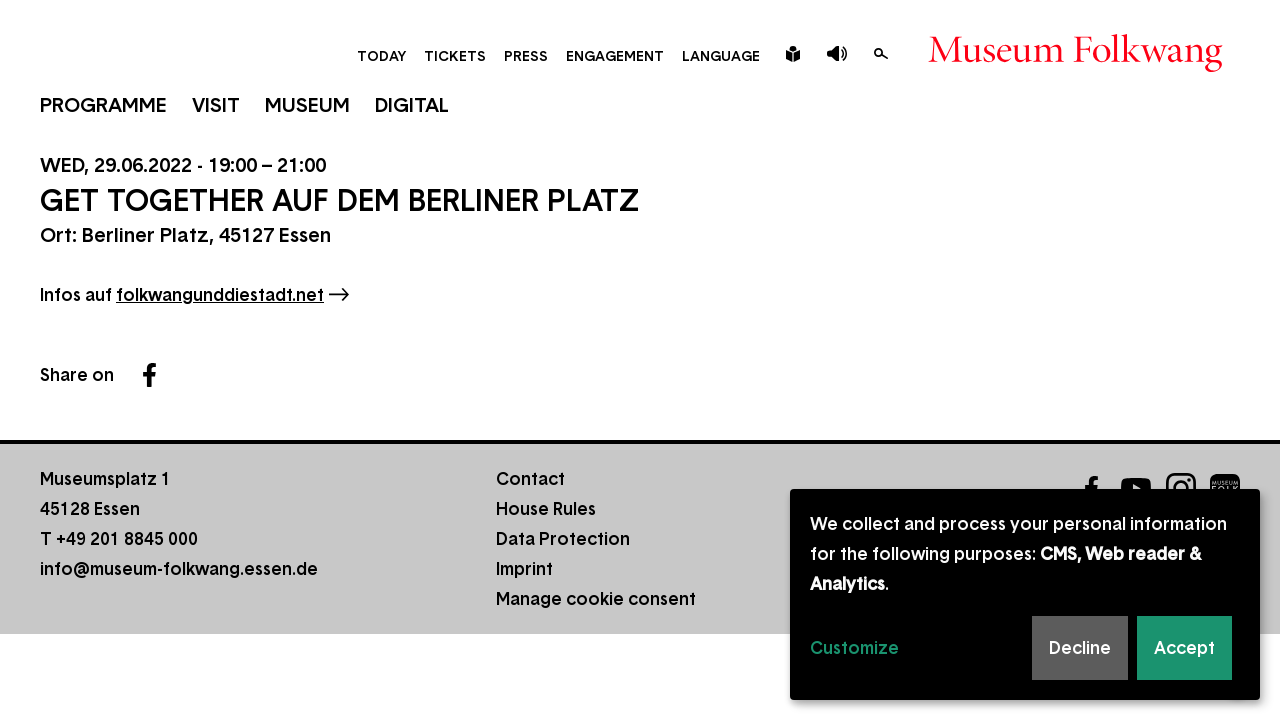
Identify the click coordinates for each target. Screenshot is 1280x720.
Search (881, 54)
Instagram (1181, 488)
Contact (530, 479)
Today (381, 56)
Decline (1080, 648)
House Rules (546, 509)
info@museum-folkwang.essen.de (179, 569)
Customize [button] (854, 648)
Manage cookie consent (596, 599)
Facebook (149, 375)
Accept (1184, 648)
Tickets (455, 56)
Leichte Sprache (793, 54)
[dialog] (1025, 594)
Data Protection (563, 539)
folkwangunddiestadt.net (220, 295)
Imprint (524, 569)
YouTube (1136, 488)
